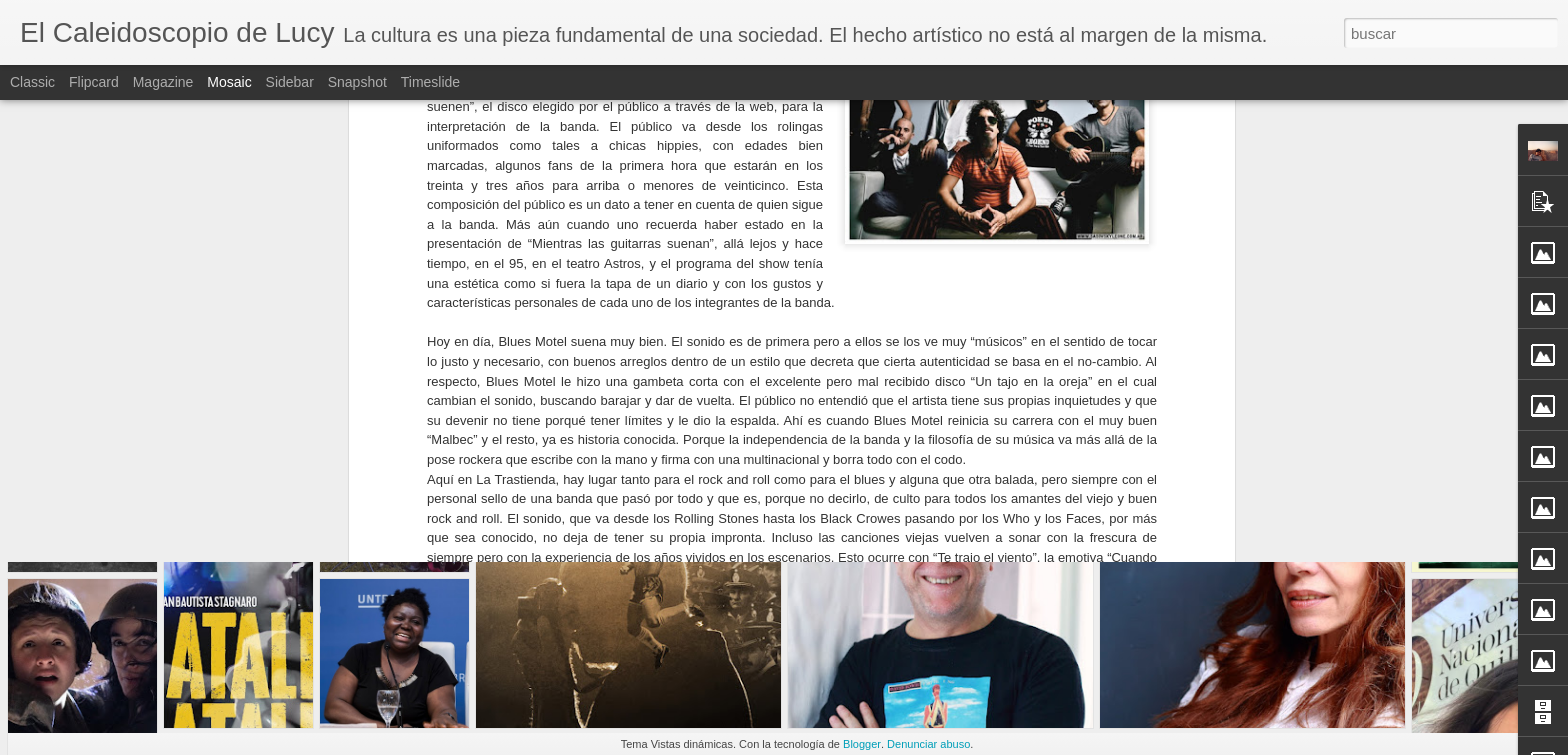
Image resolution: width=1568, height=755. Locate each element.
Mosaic (229, 82)
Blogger (862, 744)
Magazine (163, 82)
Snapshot (357, 82)
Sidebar (290, 82)
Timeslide (430, 82)
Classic (32, 82)
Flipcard (94, 82)
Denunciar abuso (928, 744)
